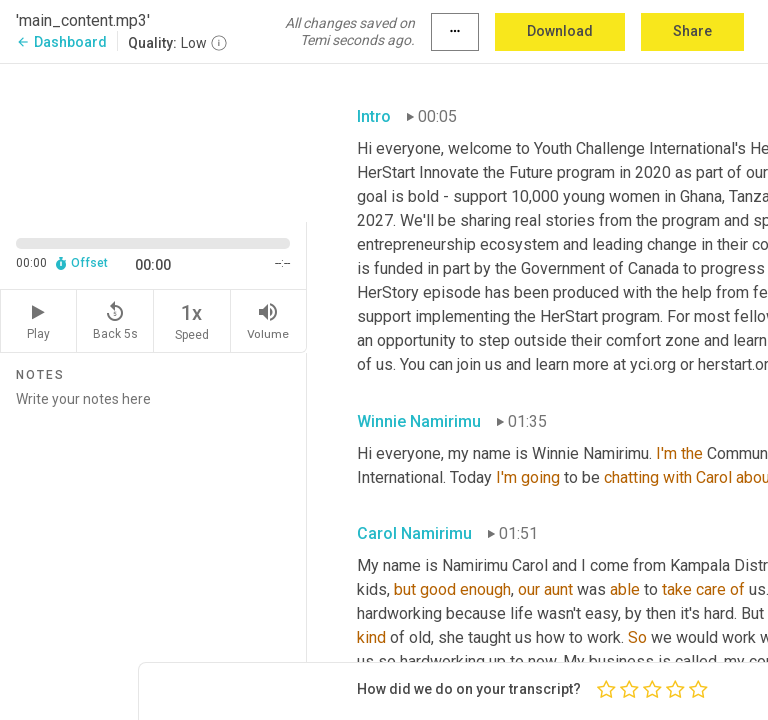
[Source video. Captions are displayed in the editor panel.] (153, 141)
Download (560, 31)
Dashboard (61, 42)
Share (692, 31)
